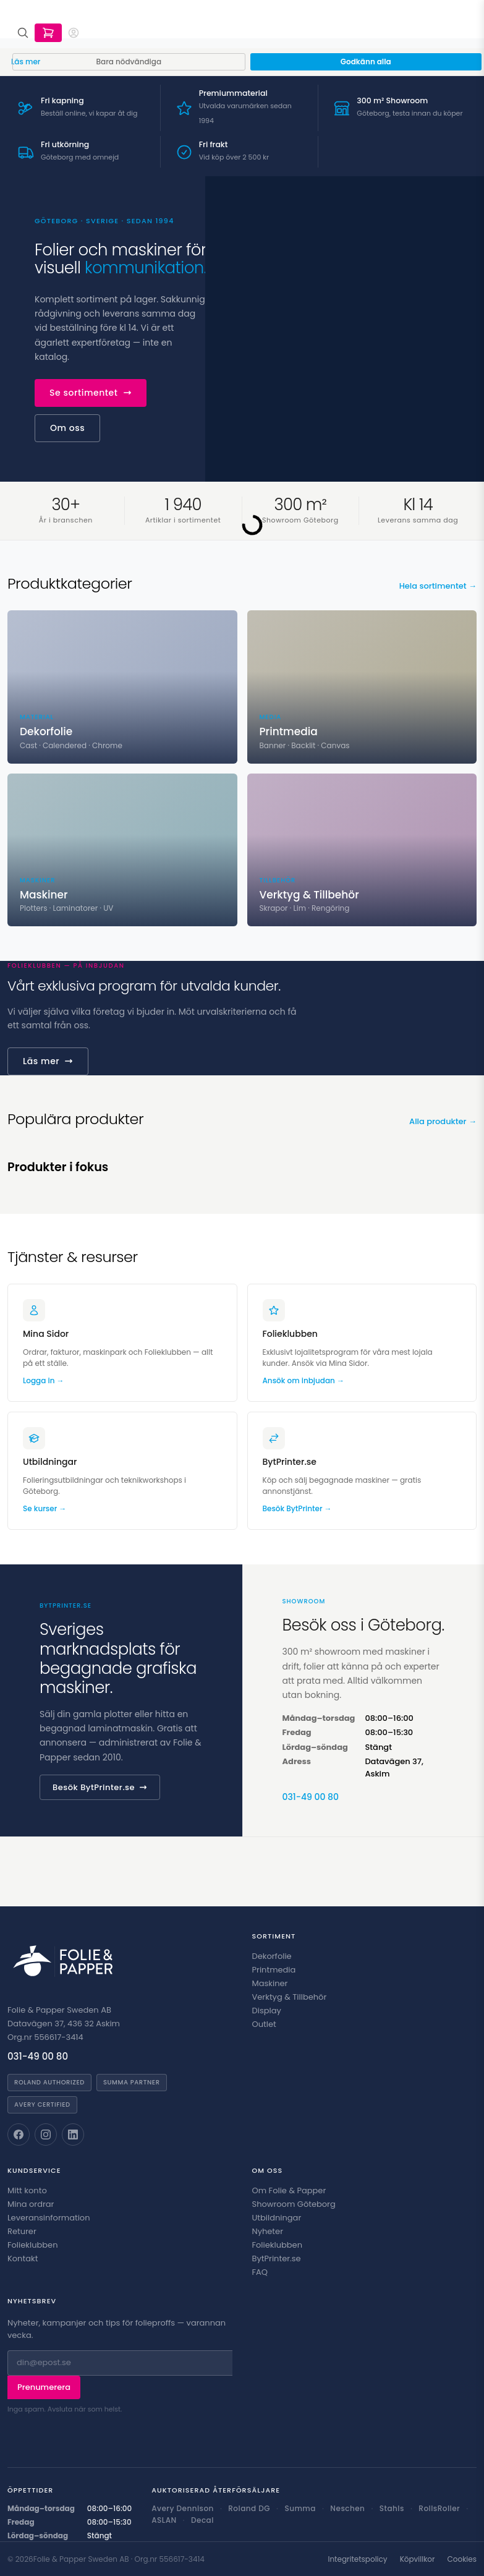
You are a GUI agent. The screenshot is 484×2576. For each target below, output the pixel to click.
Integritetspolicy (357, 2559)
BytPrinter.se (276, 2258)
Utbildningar (277, 2218)
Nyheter (267, 2231)
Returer (21, 2231)
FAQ (260, 2272)
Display (266, 2011)
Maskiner (270, 1983)
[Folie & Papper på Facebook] (18, 2134)
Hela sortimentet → (438, 586)
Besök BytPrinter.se (100, 1787)
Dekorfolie (272, 1956)
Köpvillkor (417, 2559)
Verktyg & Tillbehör (289, 1997)
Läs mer (48, 1061)
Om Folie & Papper (289, 2190)
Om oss (67, 428)
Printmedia (274, 1970)
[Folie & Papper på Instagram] (46, 2134)
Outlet (264, 2024)
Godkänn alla (366, 61)
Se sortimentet (90, 392)
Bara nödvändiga (128, 61)
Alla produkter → (443, 1121)
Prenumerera (43, 2387)
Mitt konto (27, 2190)
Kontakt (22, 2258)
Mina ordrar (30, 2204)
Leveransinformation (48, 2218)
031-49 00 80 (310, 1797)
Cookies (462, 2559)
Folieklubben (32, 2245)
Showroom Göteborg (294, 2204)
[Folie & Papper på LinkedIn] (73, 2134)
